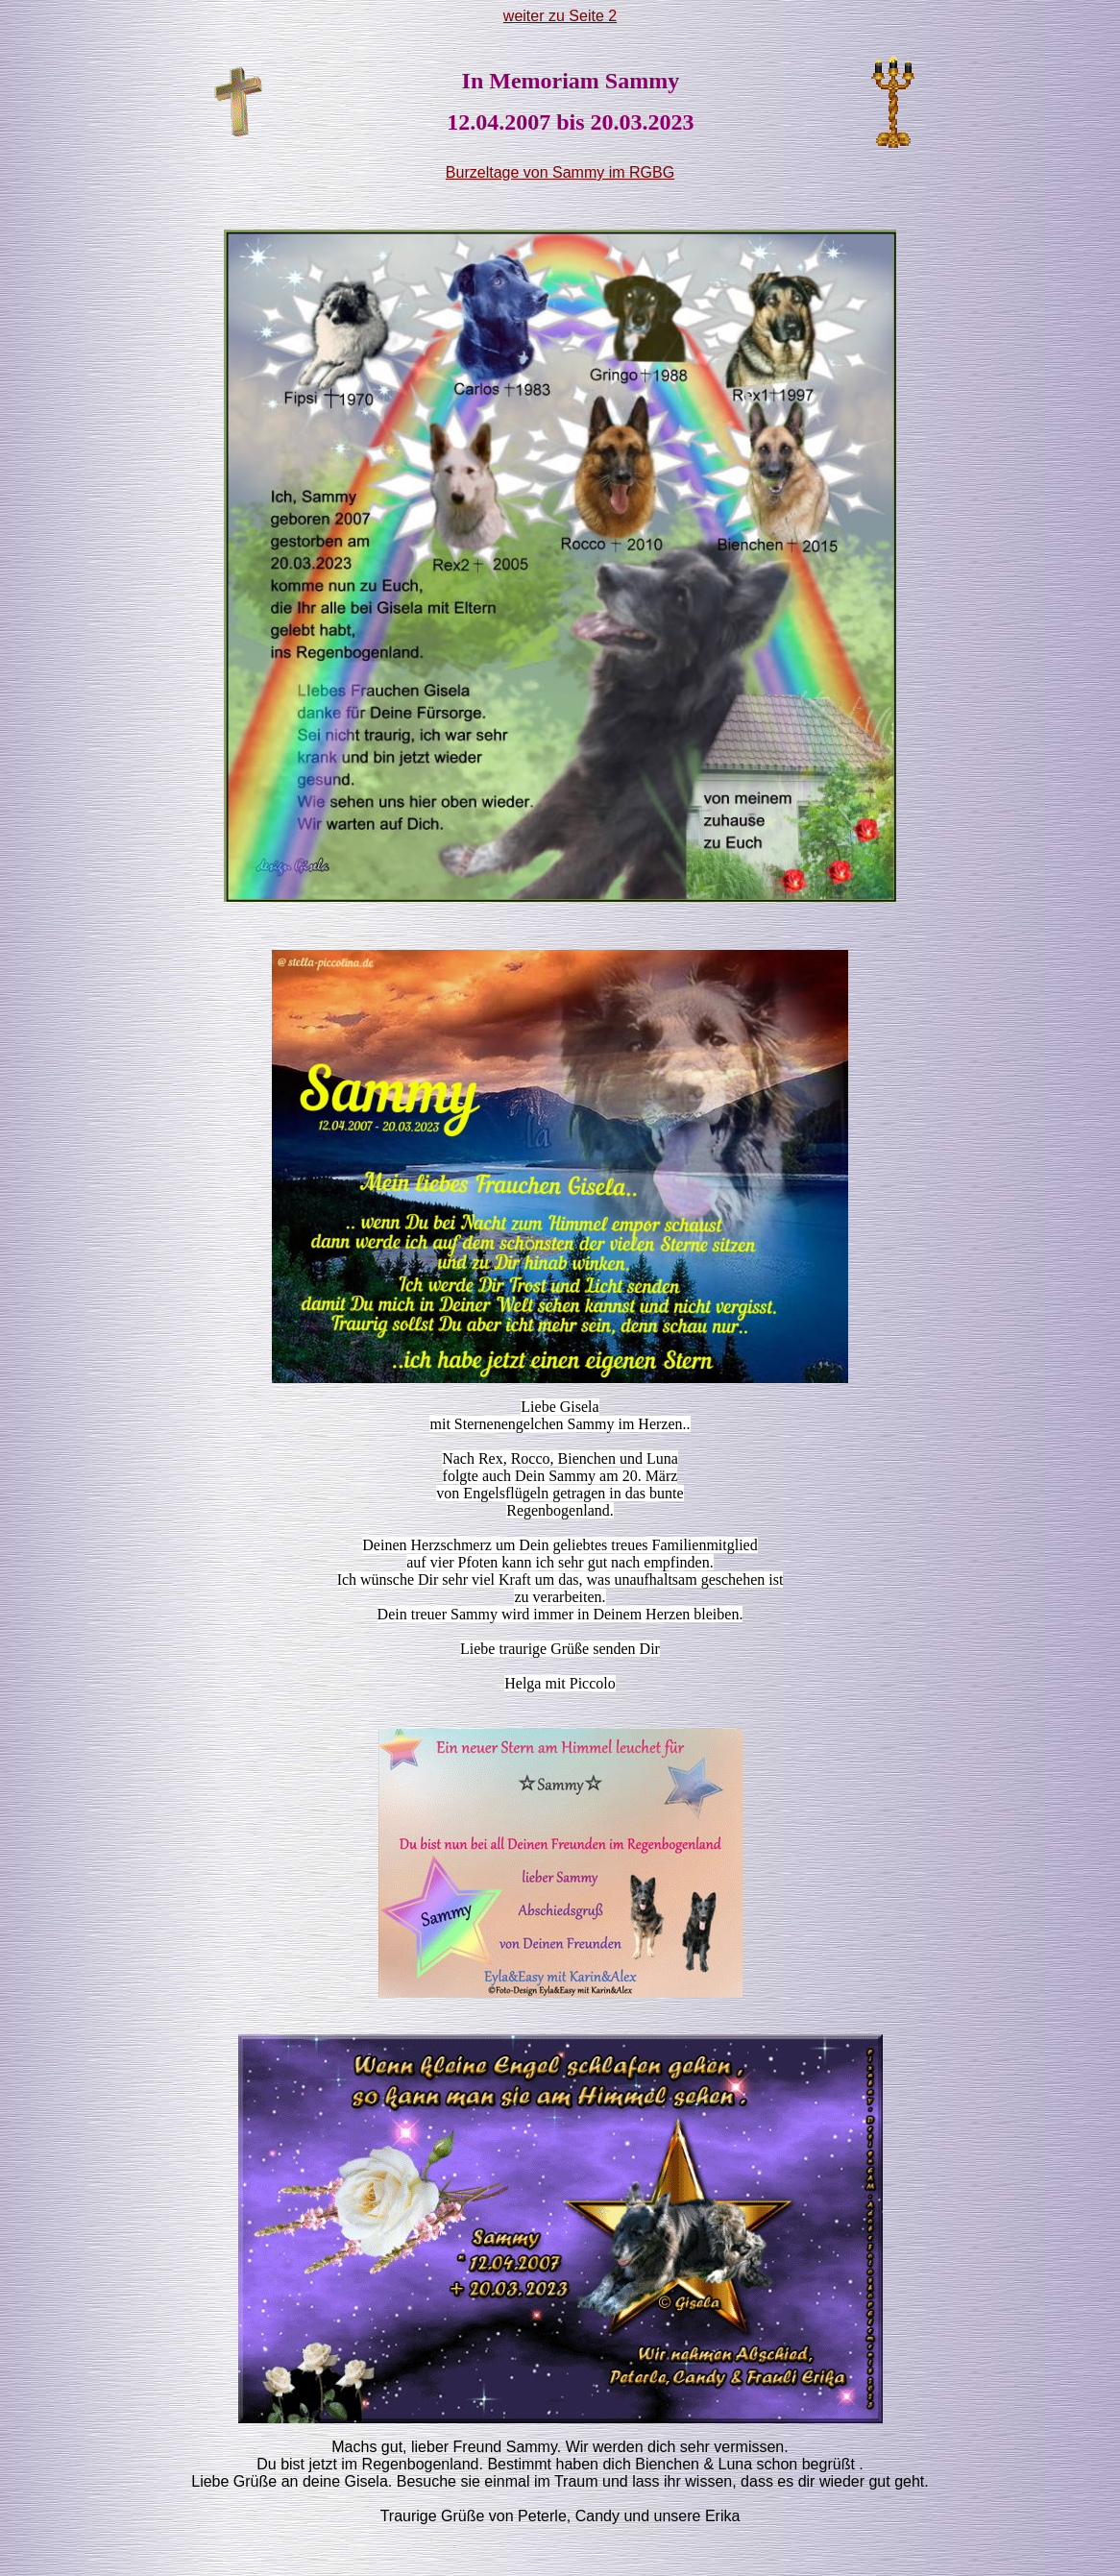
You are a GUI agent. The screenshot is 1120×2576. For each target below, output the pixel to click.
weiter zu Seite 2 (560, 16)
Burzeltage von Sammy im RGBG (560, 172)
